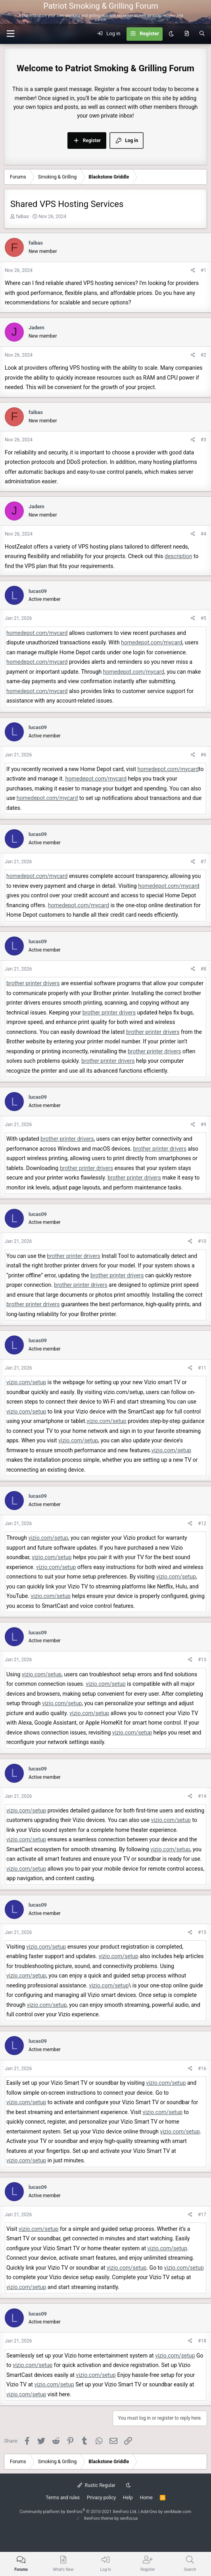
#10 (202, 1241)
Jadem (36, 328)
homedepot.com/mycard (36, 633)
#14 (202, 1796)
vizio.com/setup (26, 1382)
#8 (203, 969)
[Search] (202, 34)
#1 (203, 270)
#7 (203, 861)
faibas (22, 216)
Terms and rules (63, 2497)
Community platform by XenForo (79, 2511)
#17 (202, 2214)
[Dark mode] (171, 34)
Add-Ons (148, 2511)
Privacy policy (101, 2497)
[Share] (193, 270)
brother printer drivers (32, 983)
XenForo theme (98, 2518)
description (178, 556)
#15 (202, 1932)
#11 (202, 1368)
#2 (203, 355)
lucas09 (38, 591)
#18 (202, 2341)
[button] (10, 34)
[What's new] (186, 34)
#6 (203, 755)
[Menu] (200, 11)
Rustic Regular (96, 2485)
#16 (202, 2068)
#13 (202, 1659)
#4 (203, 534)
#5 (203, 618)
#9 (203, 1124)
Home (146, 2497)
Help (128, 2497)
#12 (202, 1523)
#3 (203, 440)
